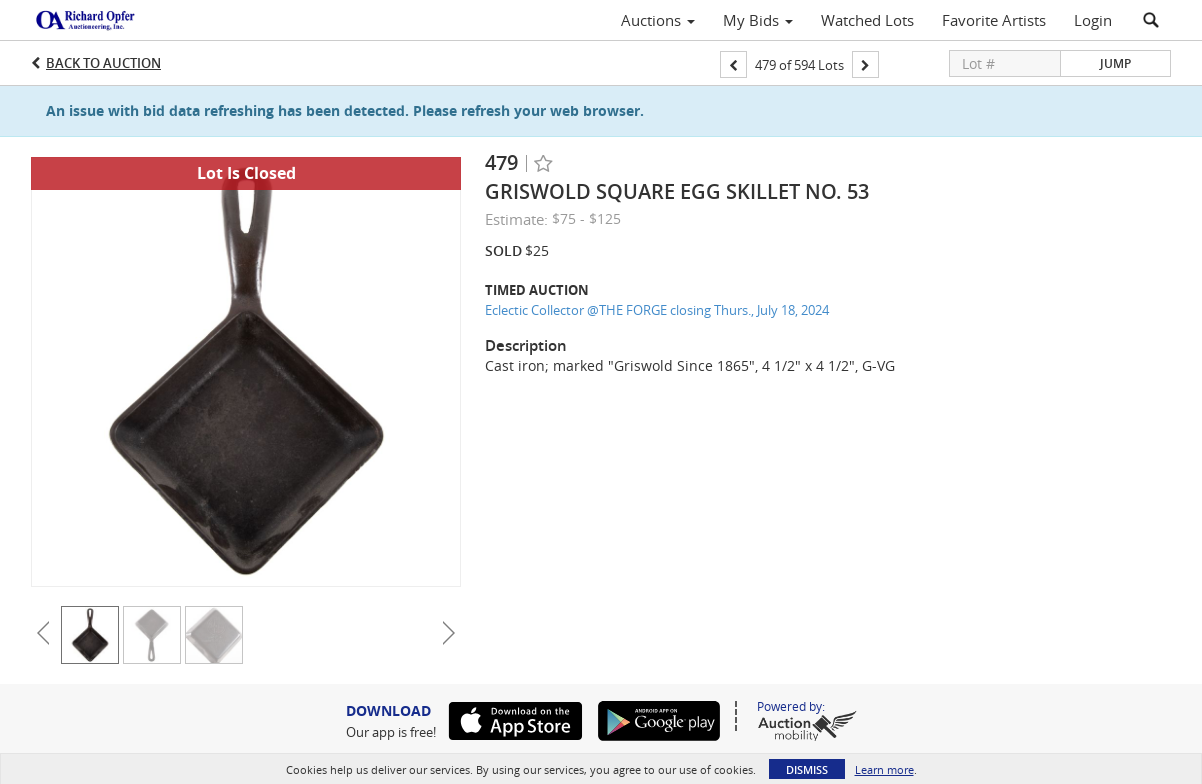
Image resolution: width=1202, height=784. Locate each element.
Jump (1115, 63)
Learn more (884, 769)
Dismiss (807, 769)
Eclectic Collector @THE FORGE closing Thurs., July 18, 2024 (657, 310)
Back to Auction (103, 63)
